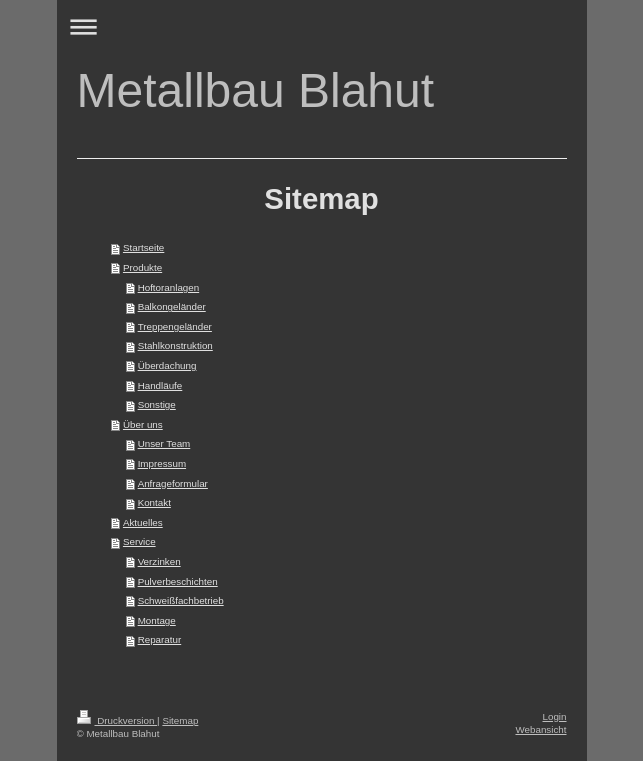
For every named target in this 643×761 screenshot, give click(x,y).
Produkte (142, 267)
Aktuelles (143, 522)
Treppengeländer (175, 326)
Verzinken (159, 561)
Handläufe (160, 385)
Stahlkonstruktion (175, 345)
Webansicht (540, 729)
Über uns (143, 424)
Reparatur (160, 639)
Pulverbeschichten (178, 581)
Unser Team (164, 443)
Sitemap (180, 720)
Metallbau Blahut (256, 90)
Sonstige (157, 404)
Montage (157, 620)
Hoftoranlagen (169, 287)
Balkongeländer (172, 306)
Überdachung (167, 365)
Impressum (162, 463)
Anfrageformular (173, 483)
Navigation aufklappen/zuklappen (322, 26)
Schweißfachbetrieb (181, 600)
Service (139, 541)
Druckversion (117, 720)
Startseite (143, 247)
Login (555, 716)
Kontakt (154, 502)
